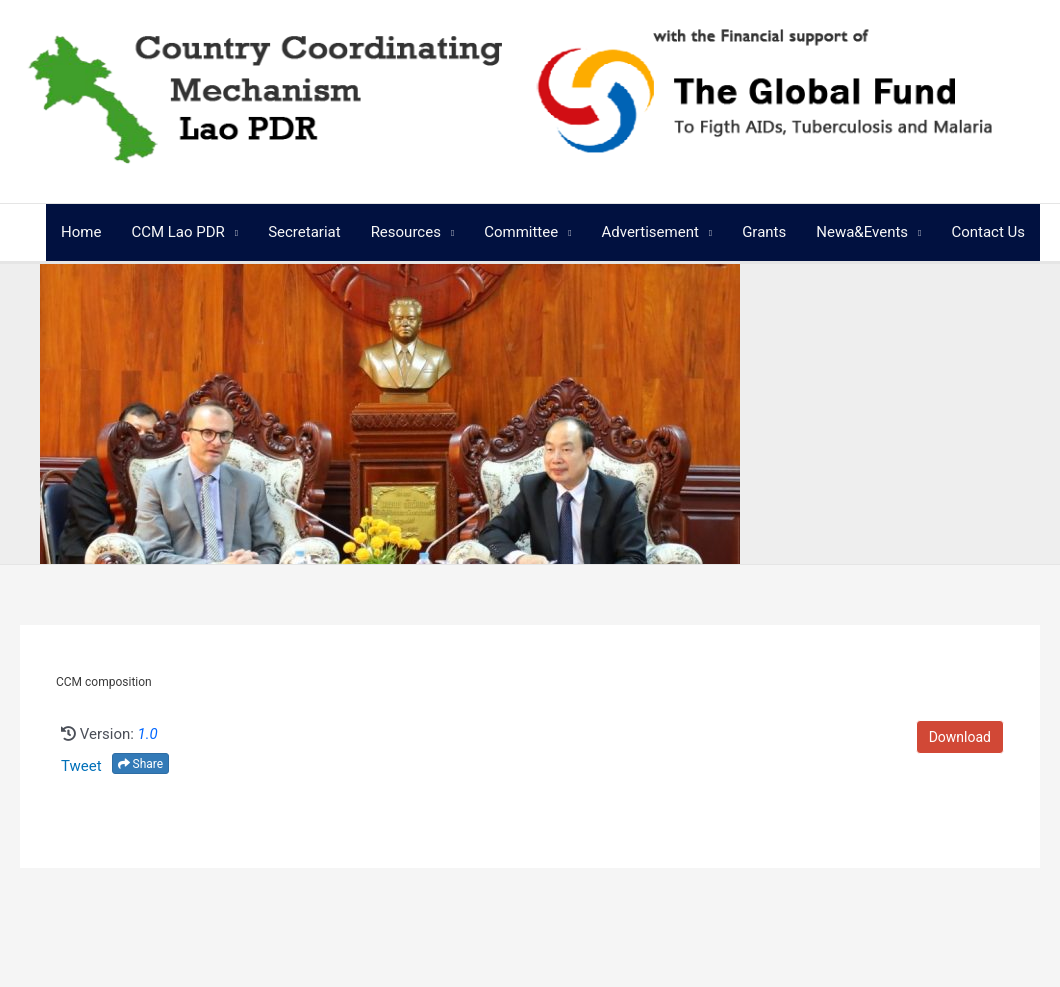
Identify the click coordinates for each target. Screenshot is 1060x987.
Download (960, 737)
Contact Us (988, 232)
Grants (764, 232)
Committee (521, 232)
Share (141, 764)
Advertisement (649, 232)
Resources (406, 232)
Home (81, 232)
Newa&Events (862, 232)
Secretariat (304, 232)
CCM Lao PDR (177, 232)
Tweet (81, 766)
